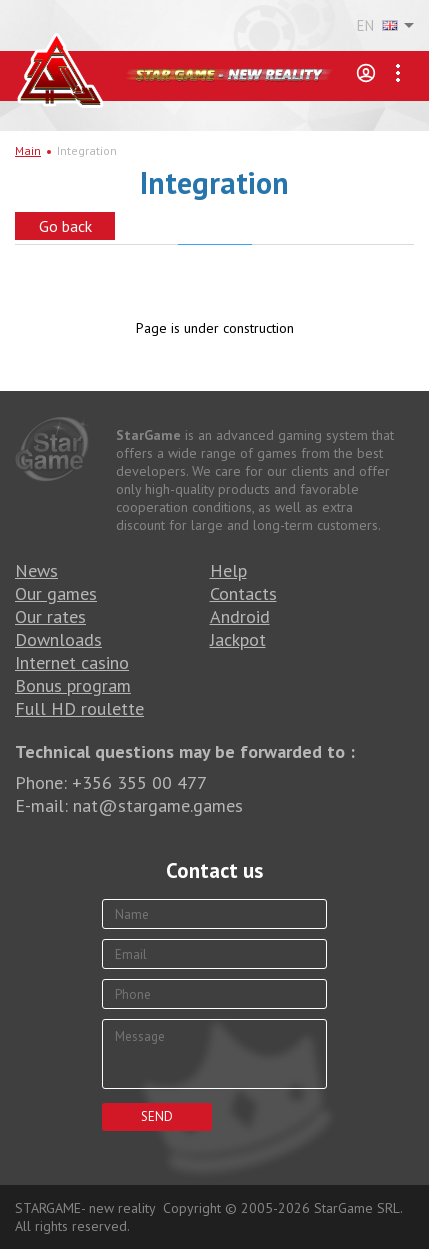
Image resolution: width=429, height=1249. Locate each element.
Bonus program (73, 685)
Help (228, 570)
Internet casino (72, 662)
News (36, 570)
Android (240, 616)
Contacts (243, 593)
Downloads (58, 639)
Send (157, 1116)
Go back (65, 226)
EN (377, 26)
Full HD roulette (79, 708)
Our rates (50, 616)
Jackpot (238, 639)
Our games (56, 593)
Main (28, 150)
